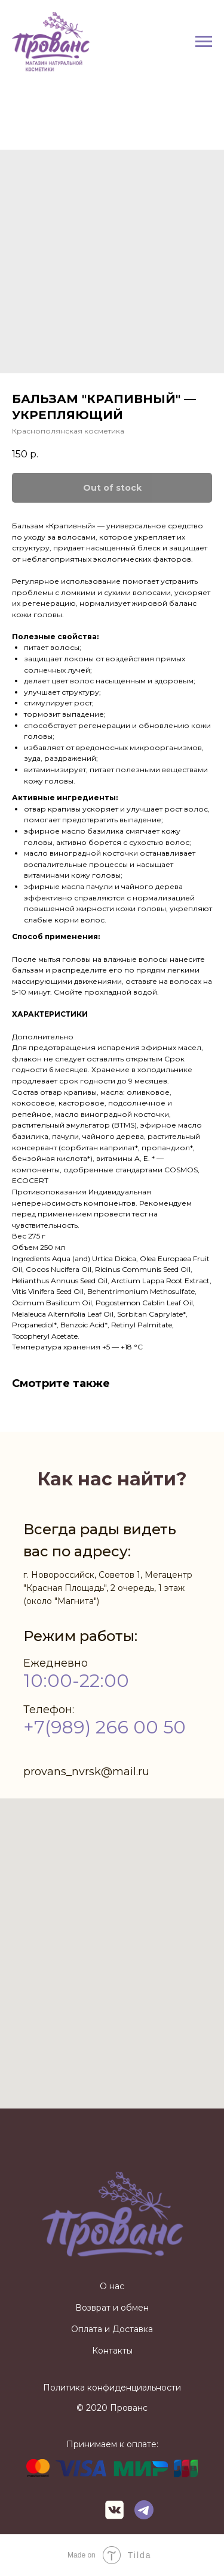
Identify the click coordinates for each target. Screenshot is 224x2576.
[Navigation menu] (203, 42)
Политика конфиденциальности (112, 2387)
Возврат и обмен (112, 2307)
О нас (112, 2286)
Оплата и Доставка (112, 2329)
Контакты (112, 2350)
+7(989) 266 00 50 (104, 1727)
